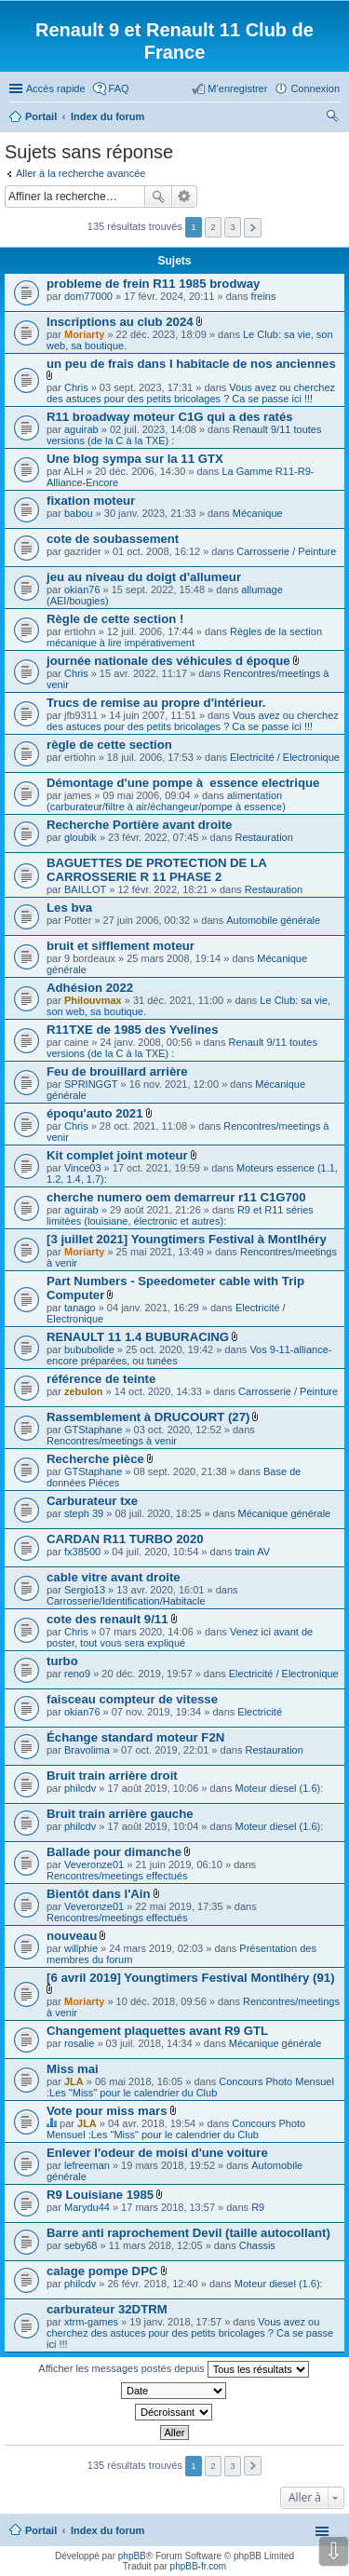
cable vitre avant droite (114, 1577)
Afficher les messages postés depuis (173, 2369)
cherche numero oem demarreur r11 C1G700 (176, 1197)
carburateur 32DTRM (107, 2309)
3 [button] (232, 227)
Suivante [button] (253, 227)
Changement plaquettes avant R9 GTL (157, 2031)
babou (78, 513)
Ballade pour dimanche (114, 1852)
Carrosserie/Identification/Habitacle (126, 1601)
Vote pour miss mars (107, 2111)
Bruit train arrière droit (112, 1776)
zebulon (83, 1391)
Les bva (69, 908)
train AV (252, 1551)
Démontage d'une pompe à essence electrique (183, 783)
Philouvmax (93, 1000)
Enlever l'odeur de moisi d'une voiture (157, 2153)
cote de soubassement (113, 539)
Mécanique (258, 513)
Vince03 (82, 1167)
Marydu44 (87, 2207)
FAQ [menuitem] (119, 88)
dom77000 (88, 296)
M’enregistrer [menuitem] (237, 88)
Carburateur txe (92, 1501)
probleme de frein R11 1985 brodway (153, 284)
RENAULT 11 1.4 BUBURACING (138, 1337)
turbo (62, 1661)
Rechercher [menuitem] (332, 118)
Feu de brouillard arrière (117, 1071)
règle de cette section (109, 745)
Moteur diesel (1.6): (279, 1788)
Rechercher (158, 196)
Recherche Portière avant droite (139, 825)
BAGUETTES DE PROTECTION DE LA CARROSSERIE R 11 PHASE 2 (156, 870)
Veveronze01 (94, 1864)
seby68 (80, 2245)
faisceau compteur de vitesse (132, 1699)
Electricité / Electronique (285, 757)
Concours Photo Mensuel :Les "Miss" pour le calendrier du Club (190, 2087)
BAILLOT (85, 889)
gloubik (80, 837)
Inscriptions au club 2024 (120, 322)
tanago (80, 1307)
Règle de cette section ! (115, 619)
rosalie (79, 2043)
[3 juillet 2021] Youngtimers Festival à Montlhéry (187, 1239)
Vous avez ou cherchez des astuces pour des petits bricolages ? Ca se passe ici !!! (191, 393)
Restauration (263, 837)
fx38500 (82, 1551)
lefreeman (87, 2165)
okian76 (82, 589)
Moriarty (84, 334)
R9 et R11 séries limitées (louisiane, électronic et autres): (180, 1215)
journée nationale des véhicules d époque (168, 661)
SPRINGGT (90, 1084)
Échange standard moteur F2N (135, 1737)
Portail (41, 116)
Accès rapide (56, 88)
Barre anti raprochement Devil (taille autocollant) (188, 2233)
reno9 (77, 1673)
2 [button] (213, 227)
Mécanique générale (284, 1513)
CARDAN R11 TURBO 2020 (125, 1539)
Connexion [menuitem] (315, 88)
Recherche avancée (184, 196)
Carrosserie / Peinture (286, 551)
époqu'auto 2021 (95, 1113)
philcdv (80, 1788)
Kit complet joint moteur (117, 1155)
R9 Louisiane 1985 (100, 2195)
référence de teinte (101, 1379)
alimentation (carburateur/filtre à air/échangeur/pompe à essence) (166, 801)
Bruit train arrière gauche (120, 1814)
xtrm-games (91, 2321)
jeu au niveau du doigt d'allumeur (144, 577)
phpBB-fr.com (198, 2566)
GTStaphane (93, 1429)
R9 (257, 2207)
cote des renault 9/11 (107, 1619)
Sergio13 (84, 1589)
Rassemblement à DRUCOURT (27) (148, 1417)
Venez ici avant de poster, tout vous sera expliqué (180, 1637)
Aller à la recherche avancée (80, 173)
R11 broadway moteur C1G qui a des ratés (170, 417)
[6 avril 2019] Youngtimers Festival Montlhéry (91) (191, 1978)
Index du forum (107, 2530)
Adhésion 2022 (90, 988)
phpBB (132, 2556)
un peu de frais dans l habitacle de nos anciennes (191, 364)
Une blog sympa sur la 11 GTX (135, 459)
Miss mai (73, 2069)
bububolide (89, 1349)
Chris (76, 387)
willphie (81, 1948)
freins (263, 296)
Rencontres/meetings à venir (112, 1440)
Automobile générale (273, 920)
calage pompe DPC (102, 2271)
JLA (74, 2081)
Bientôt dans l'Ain (99, 1894)
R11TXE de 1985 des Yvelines (133, 1030)
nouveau (72, 1936)
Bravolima (87, 1750)
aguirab (81, 429)
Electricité (259, 1711)
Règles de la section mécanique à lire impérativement (184, 637)
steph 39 (83, 1513)
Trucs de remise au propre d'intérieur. (156, 703)
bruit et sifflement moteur (121, 946)
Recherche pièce (95, 1459)
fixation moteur (91, 501)
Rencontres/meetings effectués (117, 1875)
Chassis (257, 2245)
